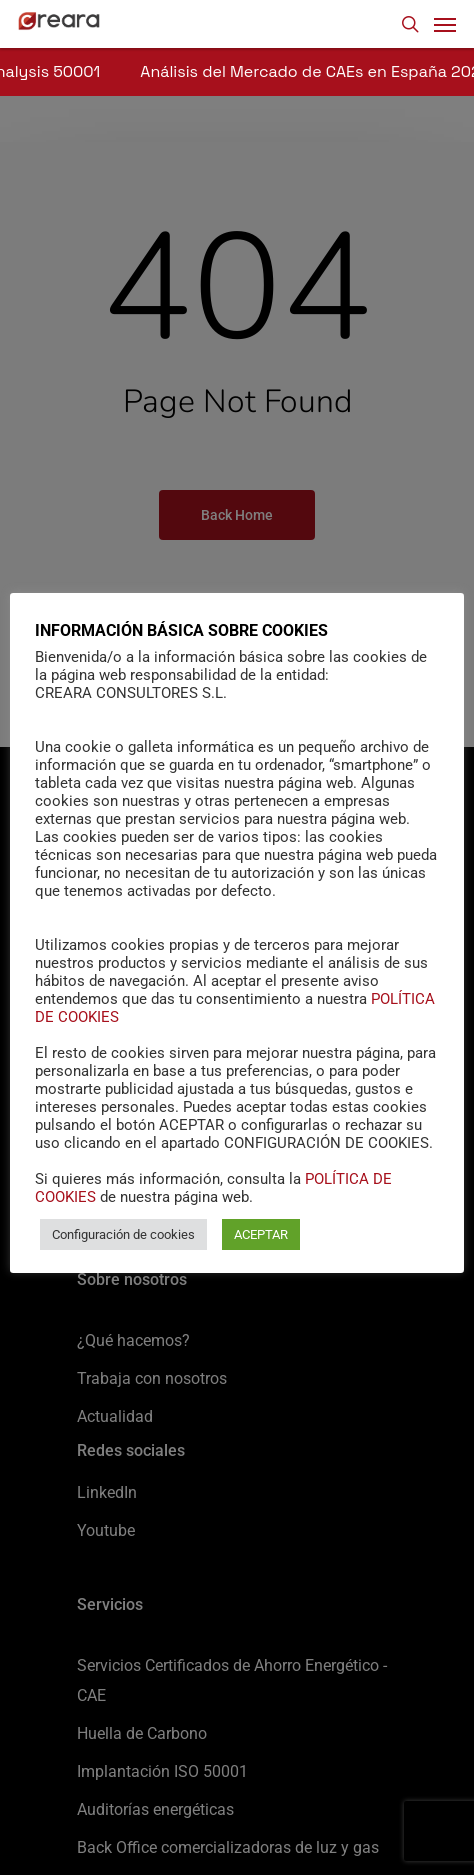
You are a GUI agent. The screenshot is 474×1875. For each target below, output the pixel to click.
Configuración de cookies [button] (123, 1234)
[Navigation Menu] (445, 24)
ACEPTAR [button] (261, 1234)
